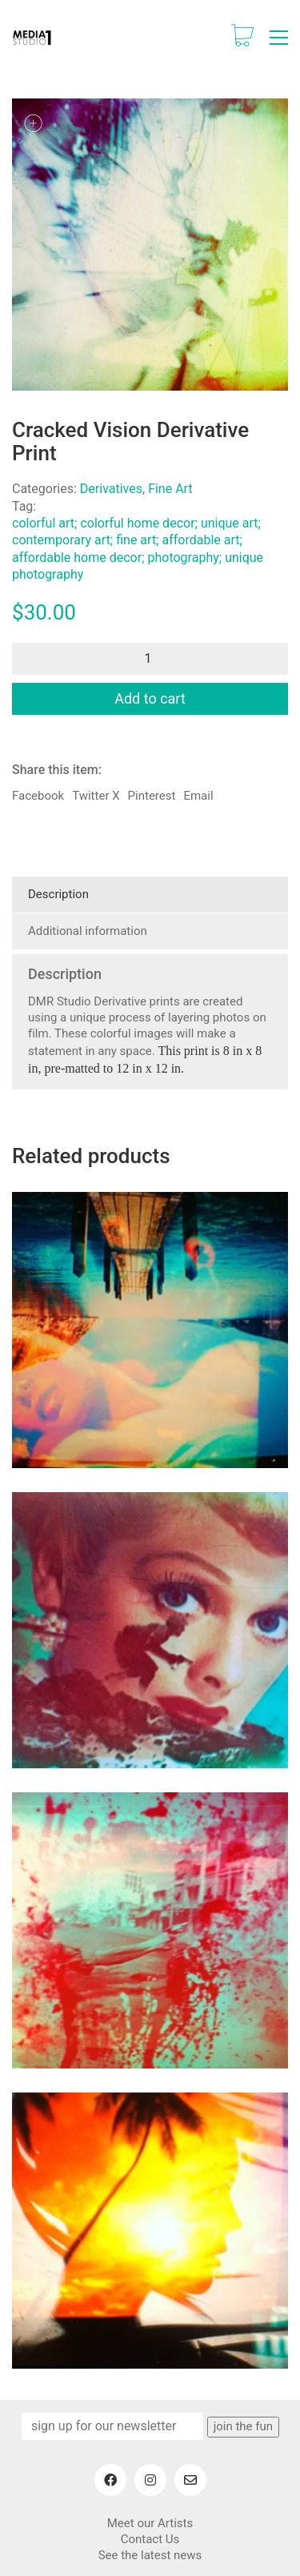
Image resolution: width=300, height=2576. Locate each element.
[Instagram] (150, 2480)
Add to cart (150, 698)
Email (198, 795)
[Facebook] (110, 2480)
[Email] (190, 2480)
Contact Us (150, 2539)
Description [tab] (58, 894)
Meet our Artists (150, 2523)
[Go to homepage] (32, 38)
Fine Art (170, 488)
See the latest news (150, 2555)
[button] (279, 37)
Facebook (38, 795)
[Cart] (242, 37)
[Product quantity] (150, 659)
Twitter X (95, 795)
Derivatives (111, 488)
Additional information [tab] (87, 931)
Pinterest (152, 795)
